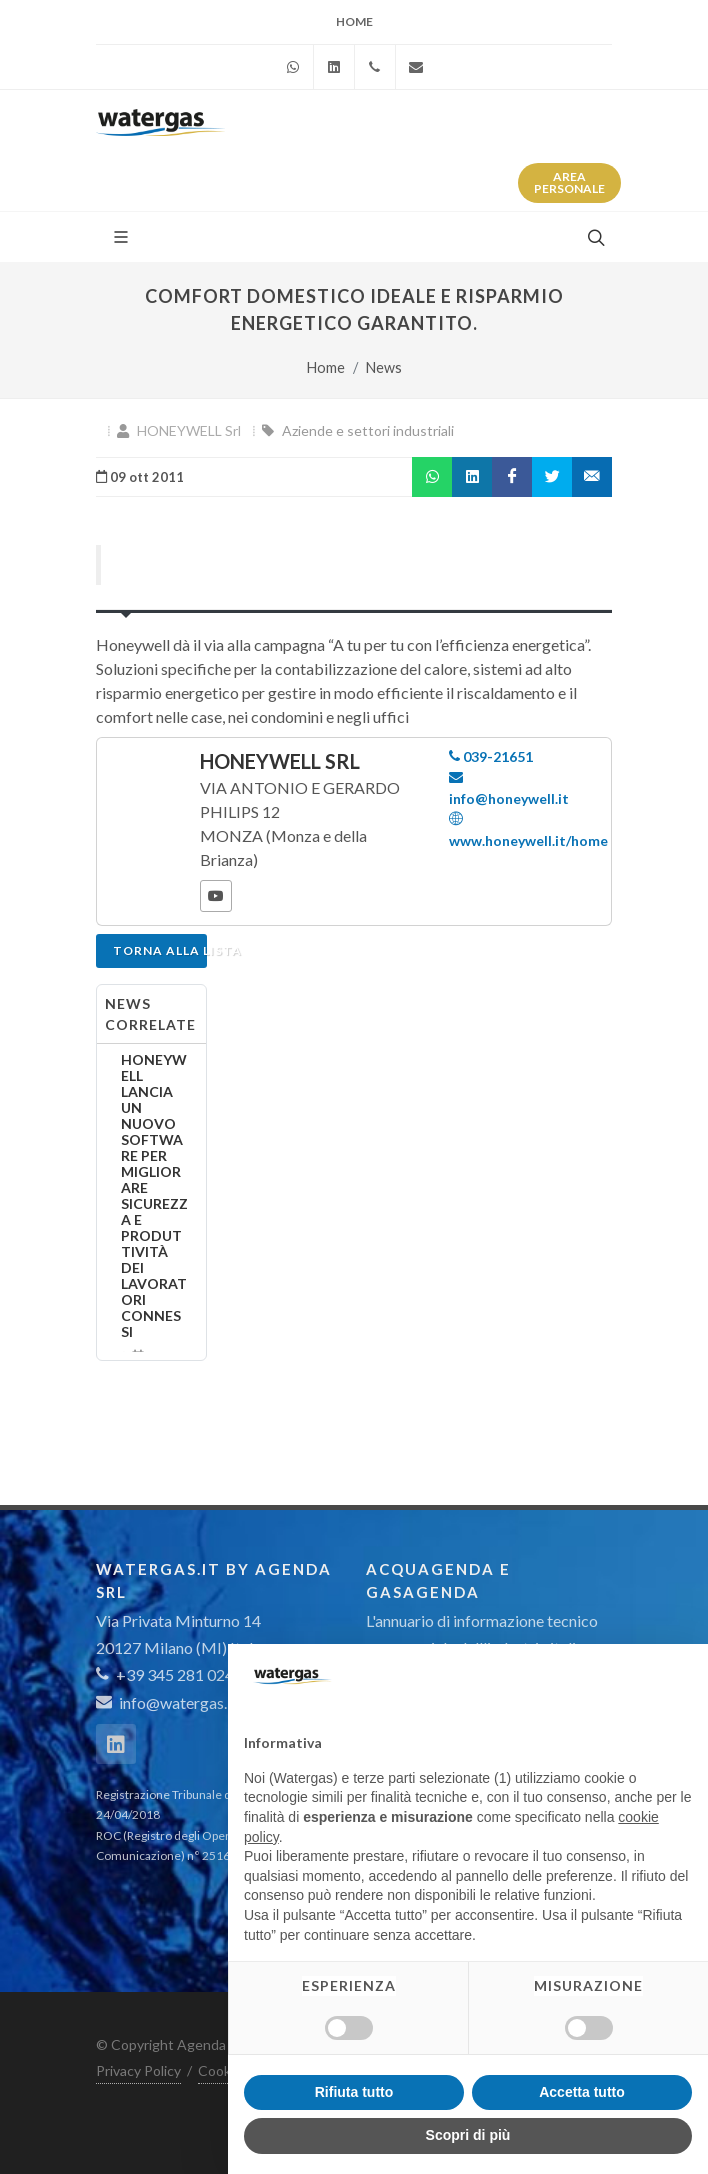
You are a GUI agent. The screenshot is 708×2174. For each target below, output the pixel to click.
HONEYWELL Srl (189, 430)
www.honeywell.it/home (528, 829)
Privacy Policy (138, 2070)
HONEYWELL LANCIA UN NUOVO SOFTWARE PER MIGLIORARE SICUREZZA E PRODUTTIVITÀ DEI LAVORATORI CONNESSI (154, 1195)
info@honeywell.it (509, 787)
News (384, 367)
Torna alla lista (160, 950)
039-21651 (491, 756)
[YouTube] (216, 896)
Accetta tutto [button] (582, 2092)
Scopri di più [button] (468, 2135)
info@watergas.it (178, 1702)
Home (354, 21)
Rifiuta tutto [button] (354, 2092)
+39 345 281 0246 (169, 1674)
